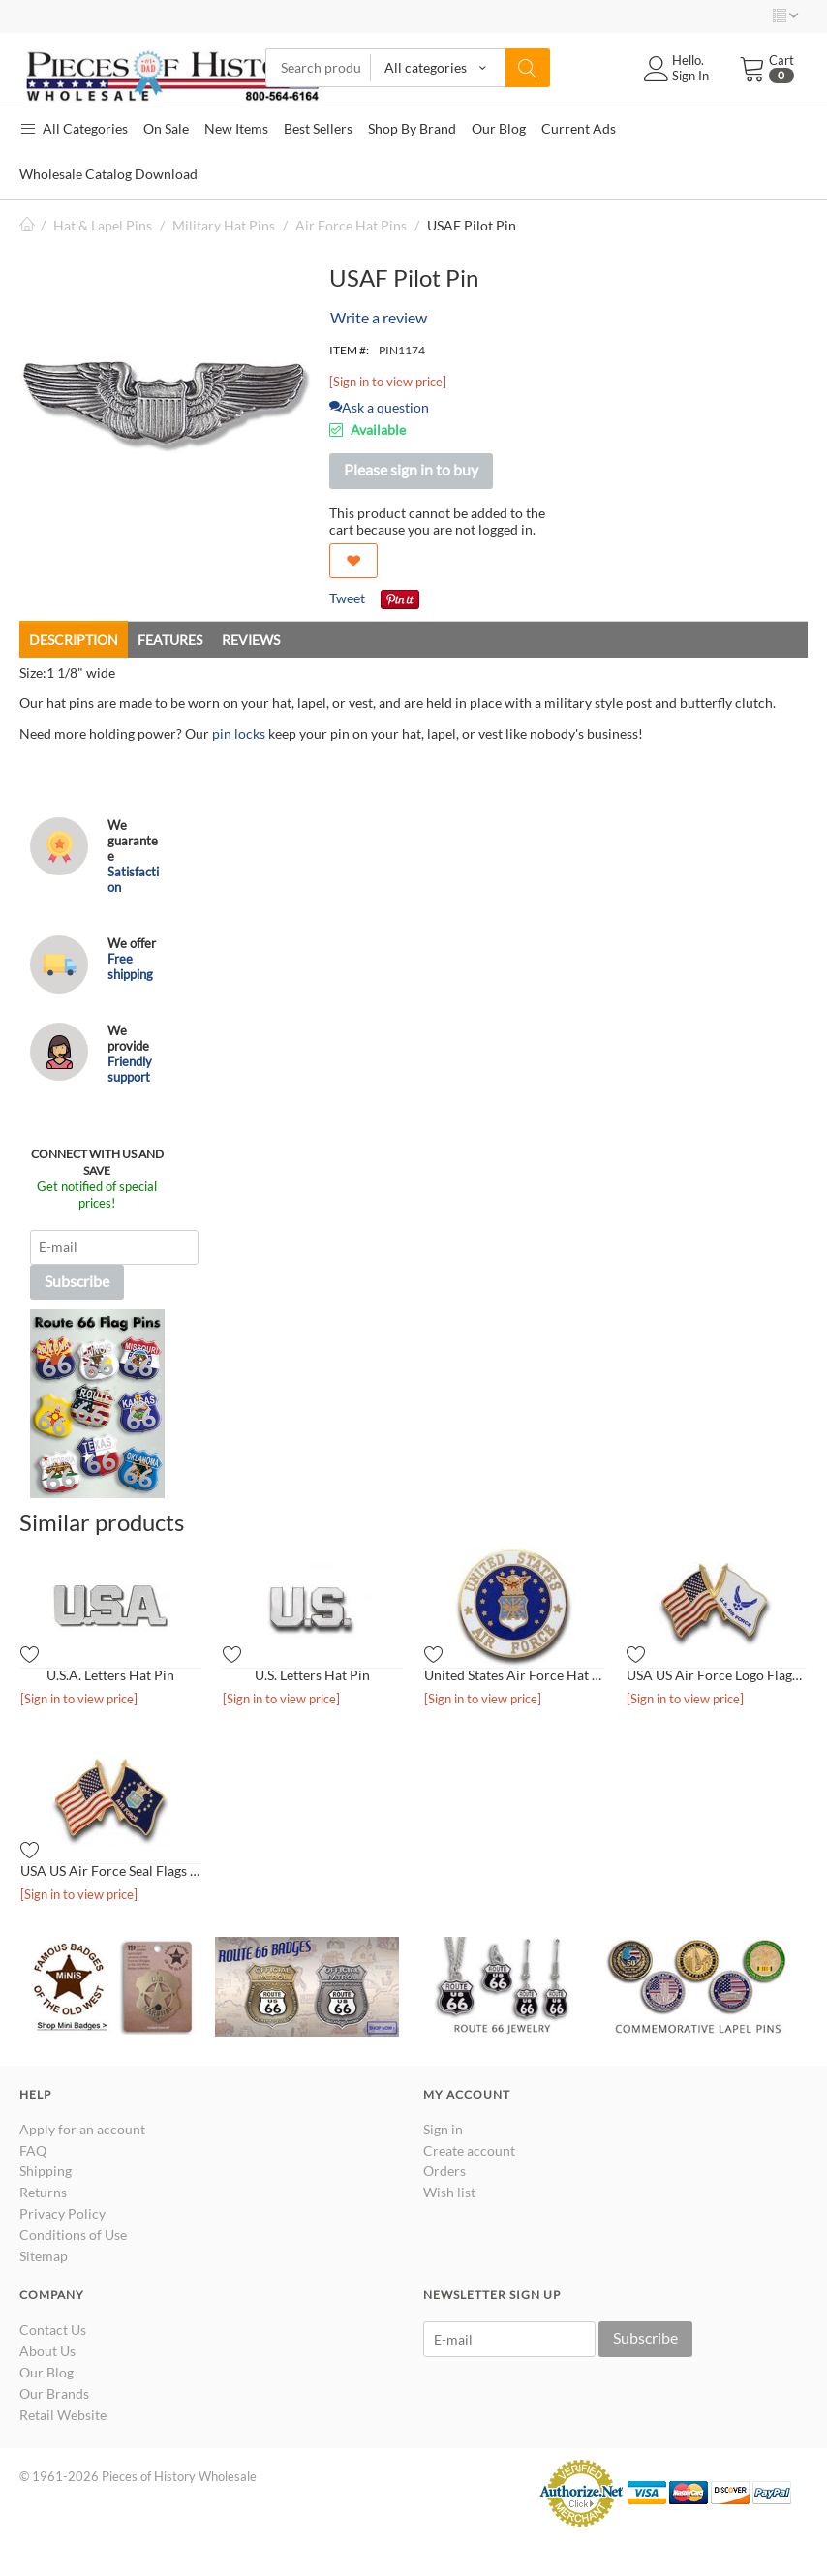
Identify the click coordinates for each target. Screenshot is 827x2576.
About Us (47, 2351)
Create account (469, 2150)
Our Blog (46, 2372)
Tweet (347, 598)
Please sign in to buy (411, 469)
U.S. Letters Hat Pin (312, 1675)
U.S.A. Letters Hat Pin (110, 1675)
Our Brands (54, 2393)
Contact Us (52, 2329)
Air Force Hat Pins (351, 225)
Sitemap (43, 2256)
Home (27, 225)
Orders (444, 2170)
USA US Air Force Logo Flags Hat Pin (717, 1675)
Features (170, 639)
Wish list (449, 2192)
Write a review (378, 317)
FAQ (32, 2150)
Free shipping (130, 966)
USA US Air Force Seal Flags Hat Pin (110, 1870)
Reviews (251, 639)
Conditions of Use (73, 2234)
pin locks (238, 733)
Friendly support (129, 1069)
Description (73, 639)
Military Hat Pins (223, 225)
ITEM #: (349, 350)
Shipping (45, 2170)
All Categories (73, 128)
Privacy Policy (62, 2213)
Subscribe (77, 1281)
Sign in (443, 2129)
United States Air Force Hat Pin (514, 1675)
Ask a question (379, 407)
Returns (43, 2192)
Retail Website (63, 2415)
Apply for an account (82, 2129)
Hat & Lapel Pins (102, 225)
